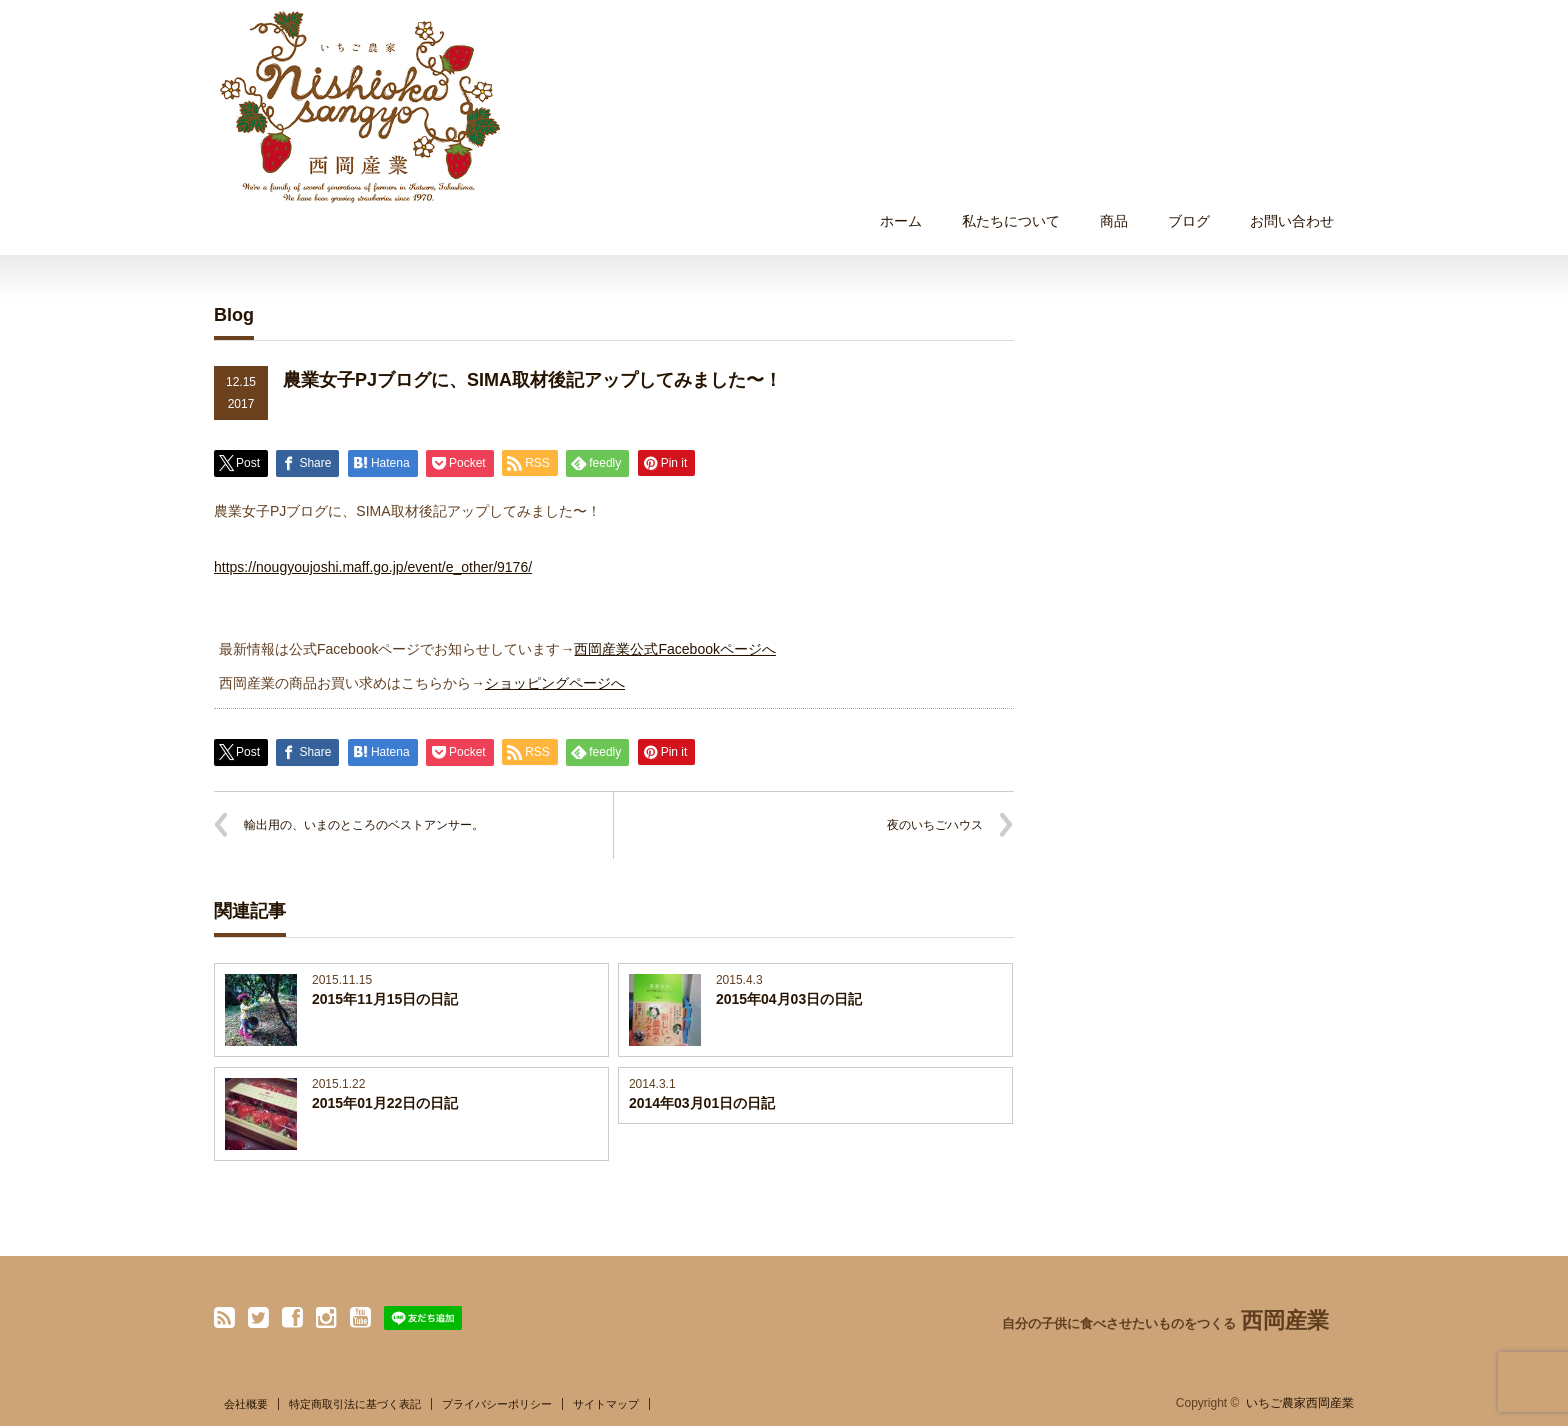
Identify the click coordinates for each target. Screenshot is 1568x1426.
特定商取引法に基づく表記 (355, 1404)
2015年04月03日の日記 (789, 999)
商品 (1114, 221)
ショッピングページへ (555, 683)
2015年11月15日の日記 (385, 999)
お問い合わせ (1292, 221)
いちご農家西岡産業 (1300, 1403)
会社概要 (246, 1404)
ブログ (1189, 221)
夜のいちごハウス (935, 825)
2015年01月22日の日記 (385, 1103)
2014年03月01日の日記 (702, 1103)
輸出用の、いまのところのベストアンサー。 (364, 825)
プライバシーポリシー (497, 1404)
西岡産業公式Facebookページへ (674, 649)
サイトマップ (606, 1404)
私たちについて (1011, 221)
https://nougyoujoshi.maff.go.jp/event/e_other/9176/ (373, 567)
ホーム (901, 221)
